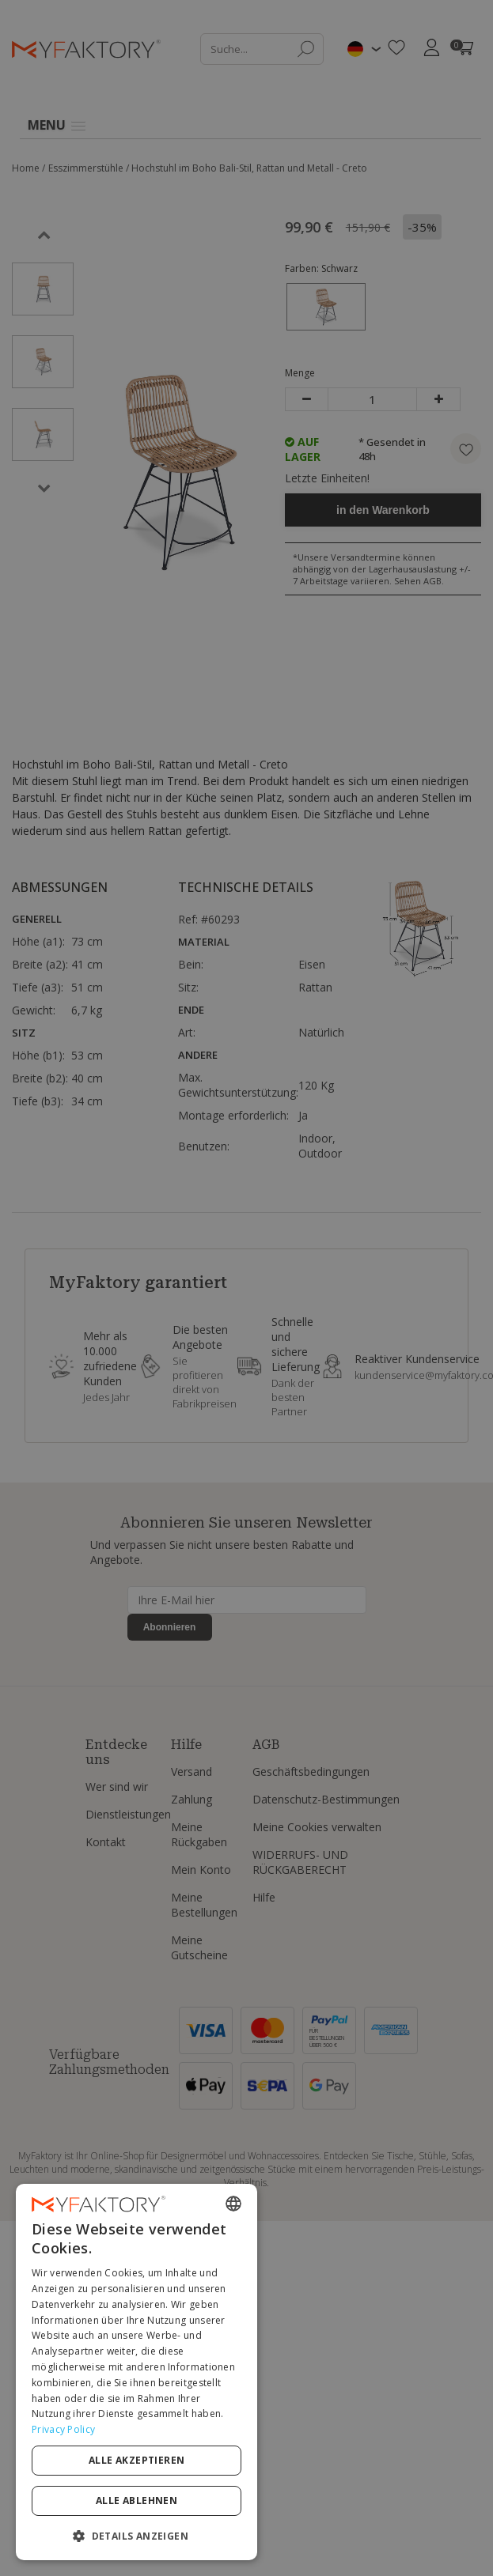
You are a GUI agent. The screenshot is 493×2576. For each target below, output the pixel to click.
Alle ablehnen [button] (359, 2500)
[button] (246, 2535)
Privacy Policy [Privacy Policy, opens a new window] (283, 2469)
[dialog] (246, 2448)
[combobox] (453, 2356)
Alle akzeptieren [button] (140, 2500)
